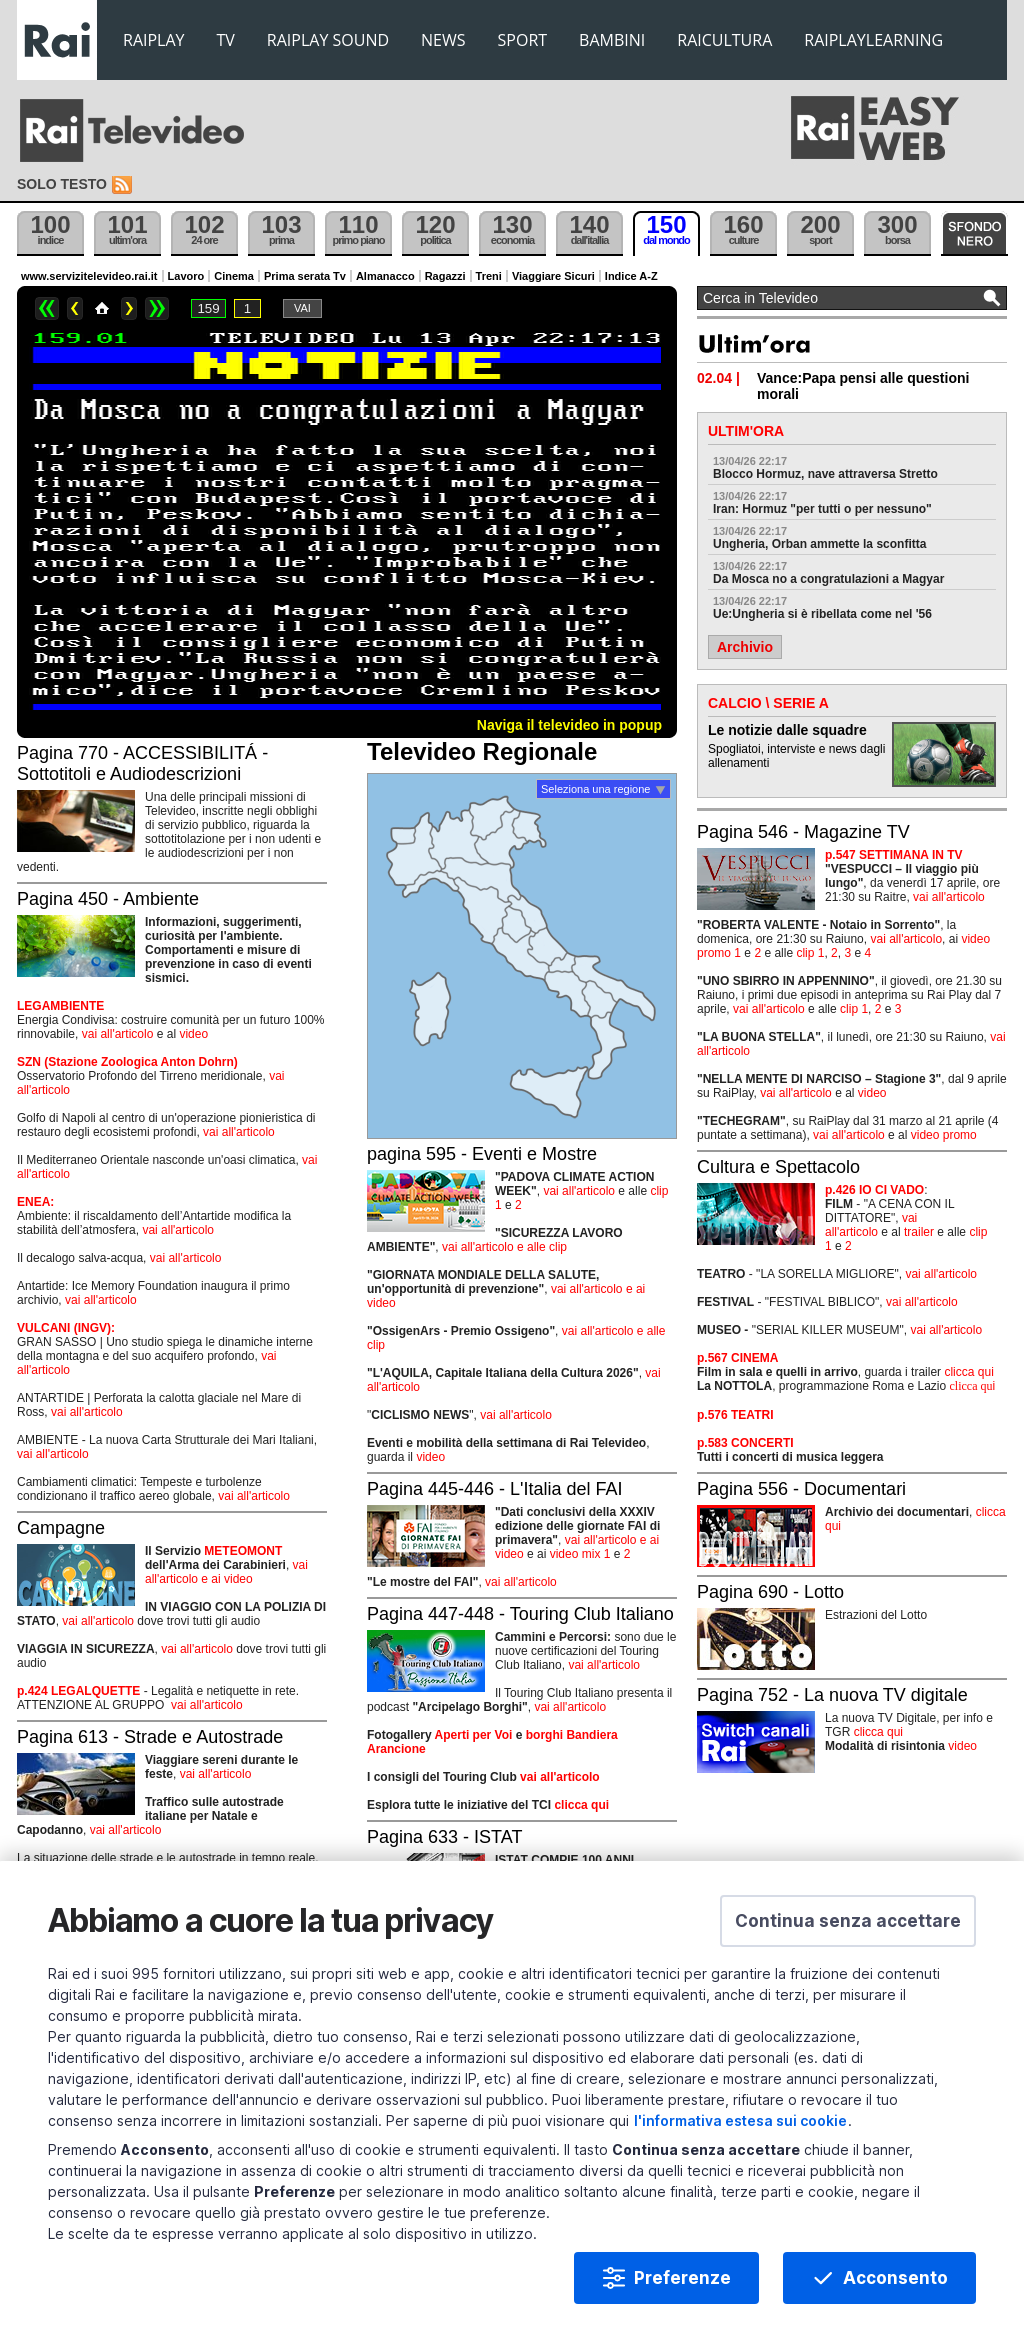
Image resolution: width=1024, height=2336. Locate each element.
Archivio (745, 647)
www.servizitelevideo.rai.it (89, 276)
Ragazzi (445, 276)
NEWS (443, 40)
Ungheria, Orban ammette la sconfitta (819, 544)
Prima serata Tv (305, 276)
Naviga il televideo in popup (569, 725)
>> (157, 308)
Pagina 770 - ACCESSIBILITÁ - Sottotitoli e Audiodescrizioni (142, 763)
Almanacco (385, 276)
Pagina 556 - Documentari (801, 1489)
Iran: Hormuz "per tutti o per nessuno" (822, 509)
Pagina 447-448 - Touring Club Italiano (520, 1614)
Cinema (234, 276)
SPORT (523, 40)
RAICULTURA (724, 40)
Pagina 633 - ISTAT (444, 1837)
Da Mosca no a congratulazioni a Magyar (828, 579)
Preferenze (682, 2286)
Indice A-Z (631, 276)
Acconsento (895, 2286)
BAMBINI (612, 40)
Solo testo (62, 184)
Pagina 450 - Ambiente (108, 899)
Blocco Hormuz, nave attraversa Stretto (825, 474)
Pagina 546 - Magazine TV (803, 832)
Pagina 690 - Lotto (770, 1592)
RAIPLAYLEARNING (873, 40)
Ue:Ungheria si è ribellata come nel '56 (822, 614)
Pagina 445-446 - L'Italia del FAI (495, 1489)
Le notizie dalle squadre (787, 730)
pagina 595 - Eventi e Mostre (482, 1154)
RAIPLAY (154, 40)
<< (47, 308)
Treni (489, 276)
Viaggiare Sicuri (553, 276)
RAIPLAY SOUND (328, 40)
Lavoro (186, 276)
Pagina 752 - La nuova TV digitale (832, 1695)
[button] (848, 1929)
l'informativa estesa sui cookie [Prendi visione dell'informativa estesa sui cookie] (740, 2128)
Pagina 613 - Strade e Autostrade (150, 1737)
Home (102, 308)
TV (226, 40)
